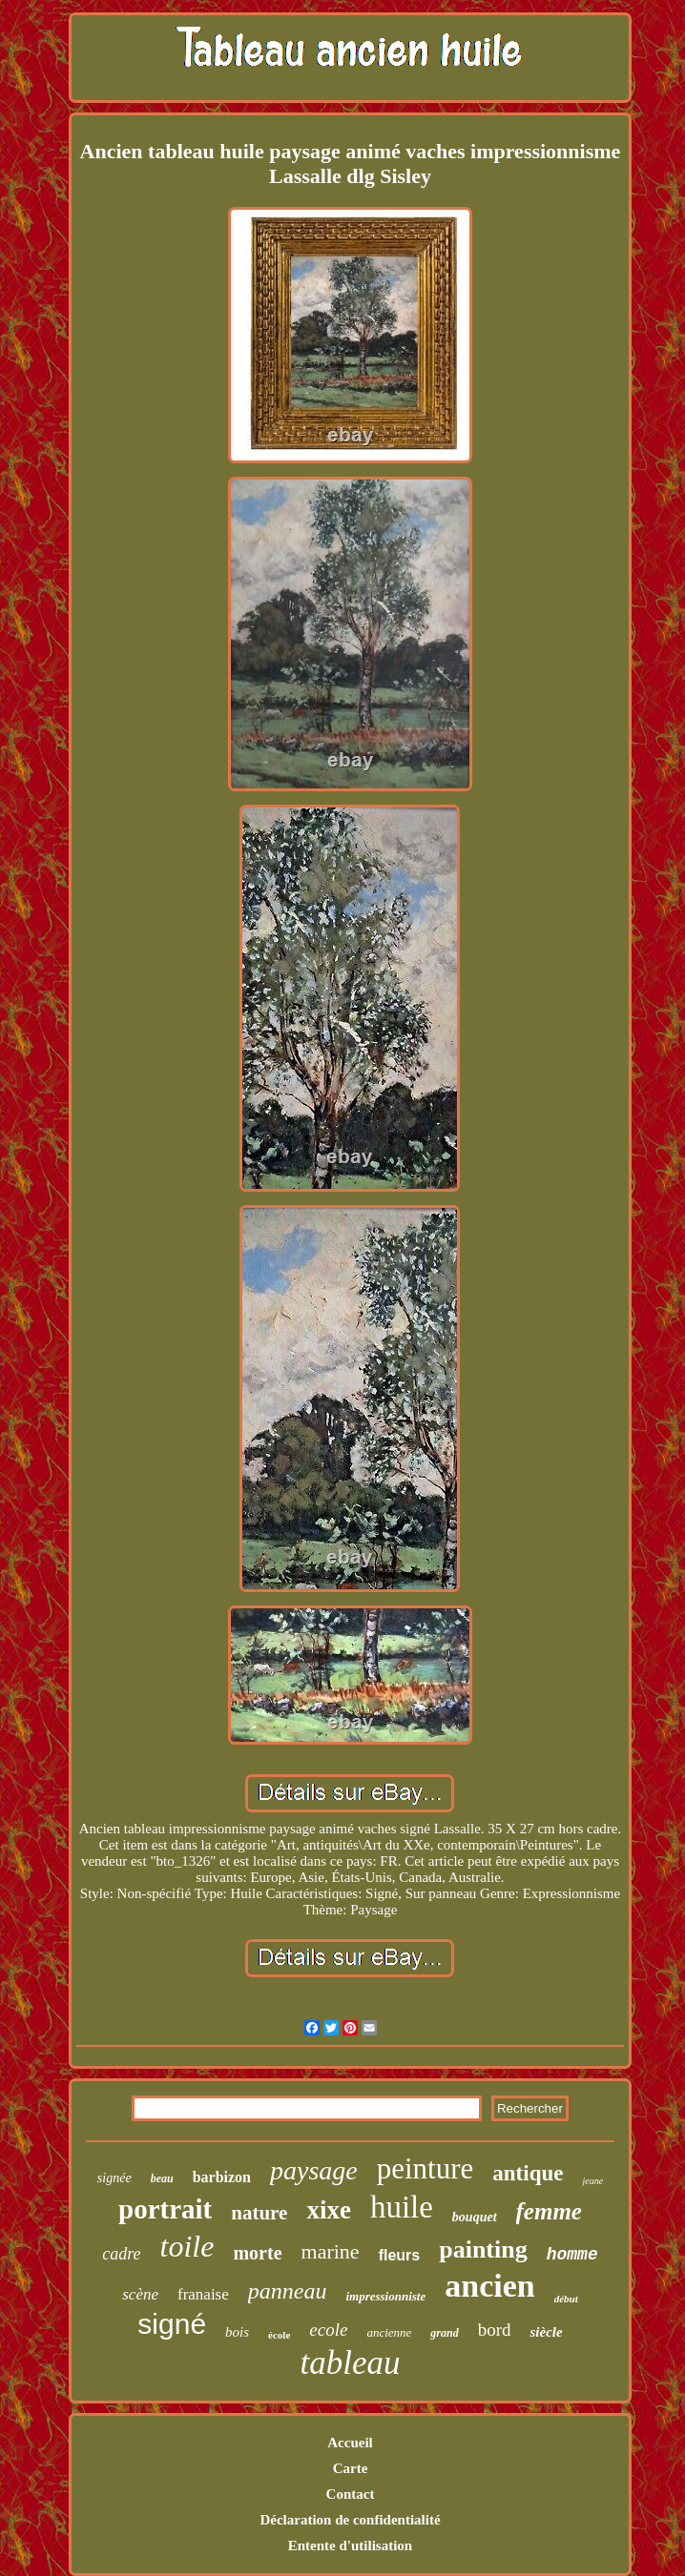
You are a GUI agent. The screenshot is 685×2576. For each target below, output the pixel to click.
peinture (425, 2168)
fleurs (400, 2255)
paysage (314, 2170)
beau (162, 2178)
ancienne (388, 2332)
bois (237, 2332)
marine (330, 2251)
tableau (351, 2363)
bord (494, 2330)
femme (549, 2211)
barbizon (222, 2177)
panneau (287, 2291)
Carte (350, 2468)
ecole (328, 2330)
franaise (203, 2294)
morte (257, 2252)
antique (527, 2173)
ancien (489, 2285)
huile (401, 2207)
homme (572, 2254)
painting (483, 2249)
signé (171, 2324)
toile (187, 2246)
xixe (328, 2210)
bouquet (474, 2217)
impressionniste (385, 2296)
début (566, 2298)
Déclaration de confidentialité (349, 2519)
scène (140, 2294)
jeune (592, 2181)
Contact (350, 2494)
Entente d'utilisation (350, 2545)
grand (444, 2333)
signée (114, 2178)
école (279, 2335)
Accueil (349, 2442)
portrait (165, 2209)
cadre (121, 2253)
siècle (545, 2332)
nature (259, 2212)
